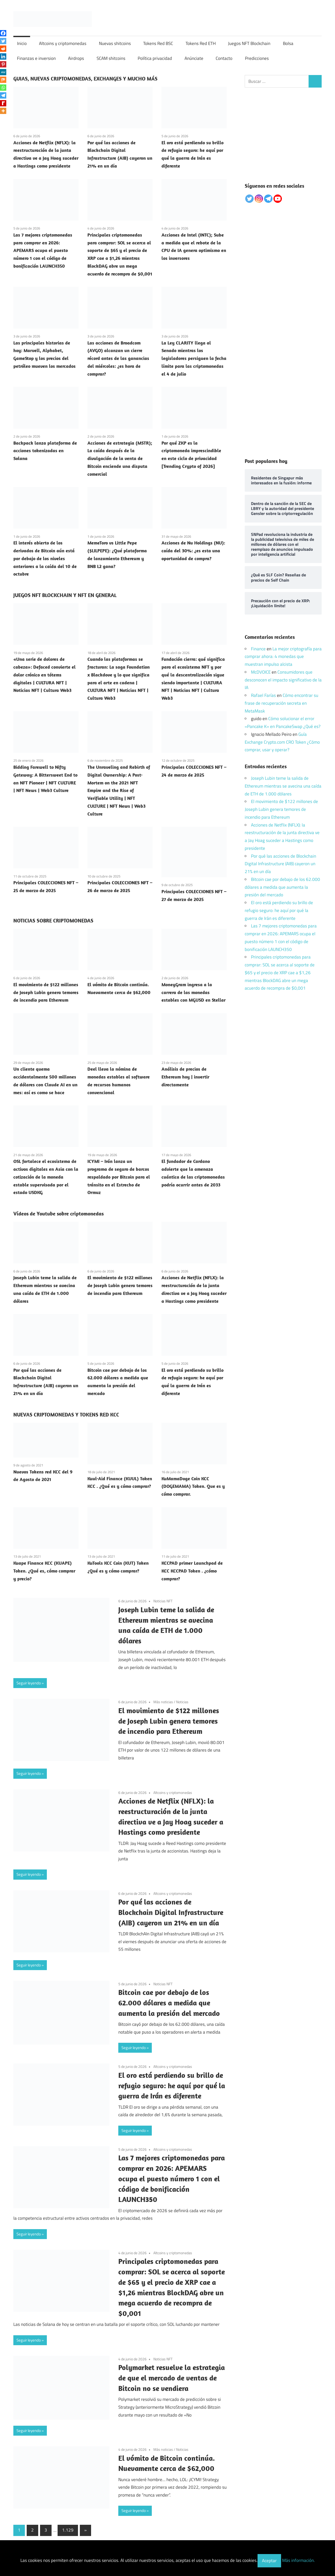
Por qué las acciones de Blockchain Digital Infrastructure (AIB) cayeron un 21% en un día (170, 1912)
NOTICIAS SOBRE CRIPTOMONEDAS (53, 920)
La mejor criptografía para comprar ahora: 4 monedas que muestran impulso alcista (283, 656)
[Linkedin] (3, 56)
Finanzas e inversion (36, 58)
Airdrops (76, 58)
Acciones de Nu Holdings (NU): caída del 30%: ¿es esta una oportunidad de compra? (193, 550)
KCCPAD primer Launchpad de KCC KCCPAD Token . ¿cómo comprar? (192, 1571)
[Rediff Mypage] (3, 103)
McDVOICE (261, 672)
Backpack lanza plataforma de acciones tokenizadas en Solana (45, 451)
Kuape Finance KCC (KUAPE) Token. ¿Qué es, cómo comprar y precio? (44, 1571)
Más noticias (163, 1702)
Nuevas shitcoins (115, 43)
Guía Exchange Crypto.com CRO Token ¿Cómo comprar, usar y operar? (282, 742)
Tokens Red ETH (201, 43)
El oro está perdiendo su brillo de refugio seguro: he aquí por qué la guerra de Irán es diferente (171, 2085)
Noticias (182, 1702)
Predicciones (257, 58)
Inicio (22, 43)
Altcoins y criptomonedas (62, 43)
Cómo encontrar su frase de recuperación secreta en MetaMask (281, 703)
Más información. (298, 2560)
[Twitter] (3, 41)
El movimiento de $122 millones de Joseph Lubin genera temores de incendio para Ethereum (46, 992)
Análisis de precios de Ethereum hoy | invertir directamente (185, 1077)
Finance (258, 648)
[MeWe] (3, 72)
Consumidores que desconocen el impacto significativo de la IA (283, 680)
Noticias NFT (162, 1601)
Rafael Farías (263, 695)
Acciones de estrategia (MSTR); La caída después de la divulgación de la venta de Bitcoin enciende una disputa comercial (119, 458)
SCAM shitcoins (111, 58)
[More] (3, 111)
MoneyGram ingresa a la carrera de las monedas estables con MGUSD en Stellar (193, 992)
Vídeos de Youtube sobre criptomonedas (58, 1213)
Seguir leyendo (28, 1683)
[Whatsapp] (3, 87)
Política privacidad (155, 58)
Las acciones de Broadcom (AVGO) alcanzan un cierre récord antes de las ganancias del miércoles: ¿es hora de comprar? (118, 358)
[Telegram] (3, 95)
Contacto (224, 58)
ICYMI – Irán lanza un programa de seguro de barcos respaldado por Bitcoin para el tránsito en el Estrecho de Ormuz (118, 1176)
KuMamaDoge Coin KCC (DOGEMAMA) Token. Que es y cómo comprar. (193, 1486)
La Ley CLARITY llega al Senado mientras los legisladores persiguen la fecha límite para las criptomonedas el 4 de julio (193, 358)
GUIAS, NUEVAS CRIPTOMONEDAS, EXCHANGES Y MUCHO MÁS (85, 78)
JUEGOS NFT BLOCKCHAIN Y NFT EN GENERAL (64, 595)
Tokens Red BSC (158, 43)
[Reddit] (3, 48)
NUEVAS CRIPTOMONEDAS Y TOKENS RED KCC (66, 1414)
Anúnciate (194, 58)
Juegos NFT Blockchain (249, 43)
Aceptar (269, 2560)
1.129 (68, 2530)
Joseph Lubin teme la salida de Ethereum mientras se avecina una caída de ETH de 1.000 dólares (283, 786)
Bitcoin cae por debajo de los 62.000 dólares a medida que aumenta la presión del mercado (169, 2003)
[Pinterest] (3, 64)
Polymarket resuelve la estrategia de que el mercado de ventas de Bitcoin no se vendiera (171, 2378)
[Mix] (3, 80)
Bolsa (288, 43)
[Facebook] (3, 33)
